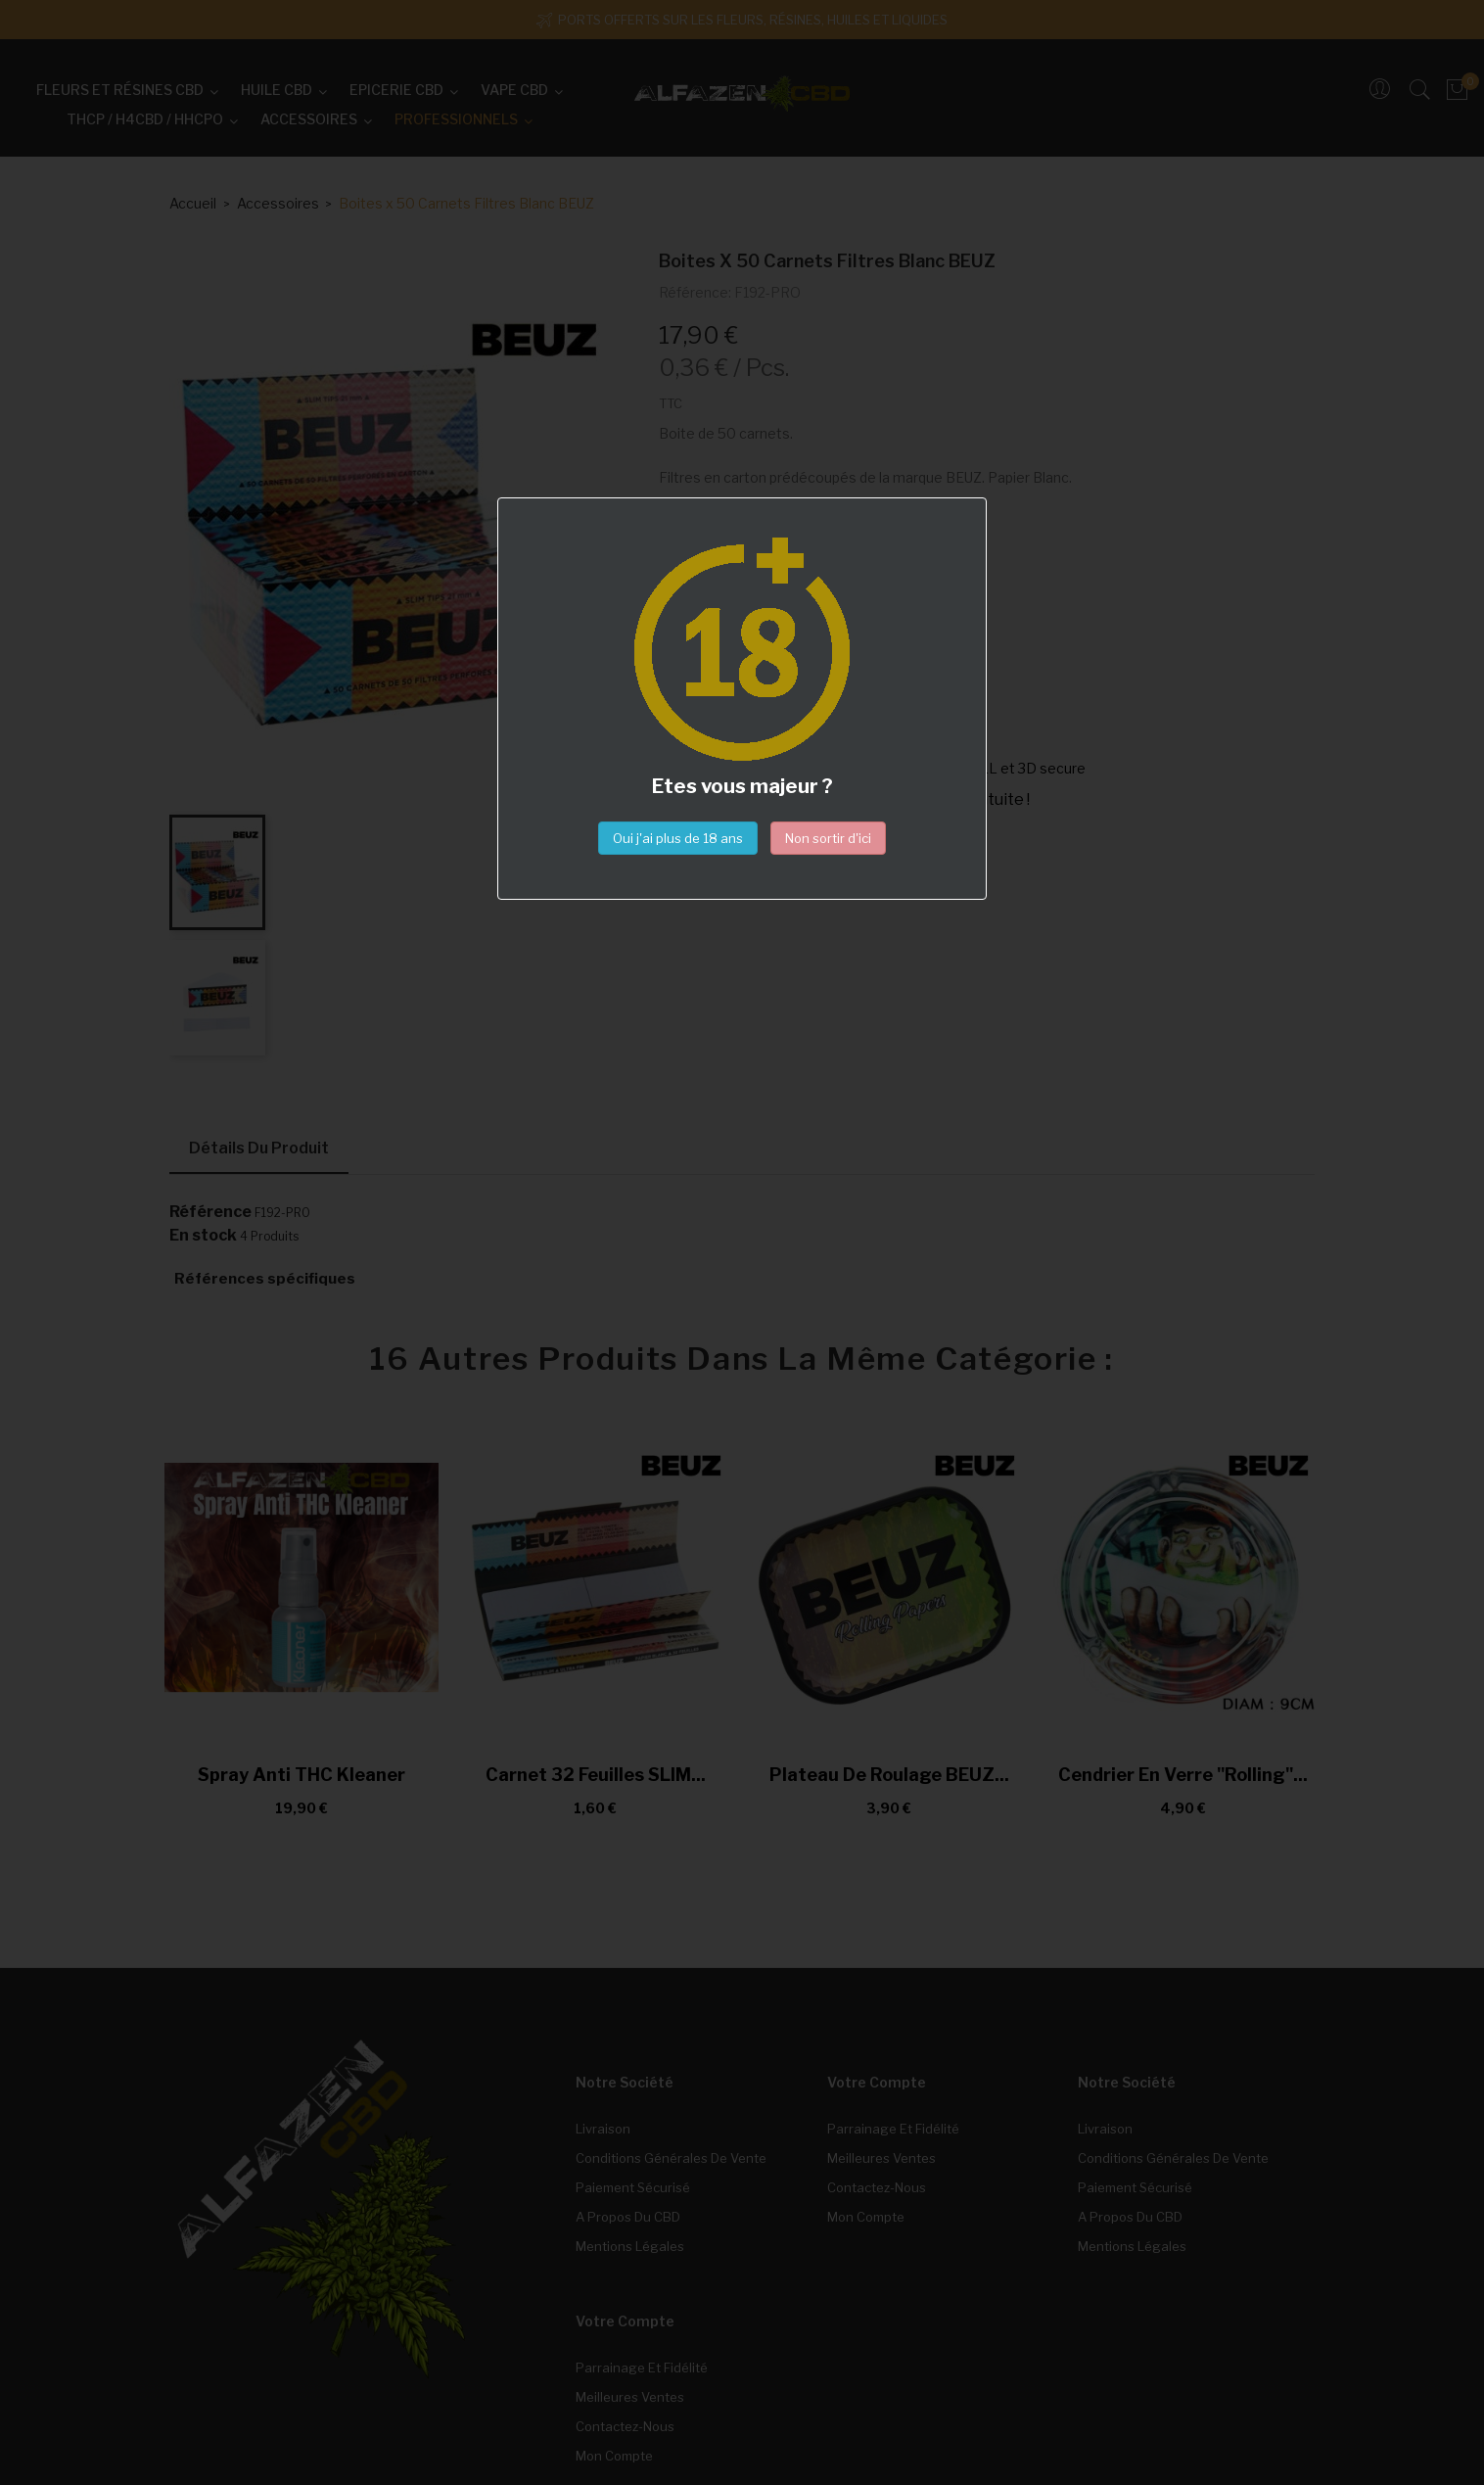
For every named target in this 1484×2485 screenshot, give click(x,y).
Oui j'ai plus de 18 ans (678, 838)
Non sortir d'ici (828, 838)
